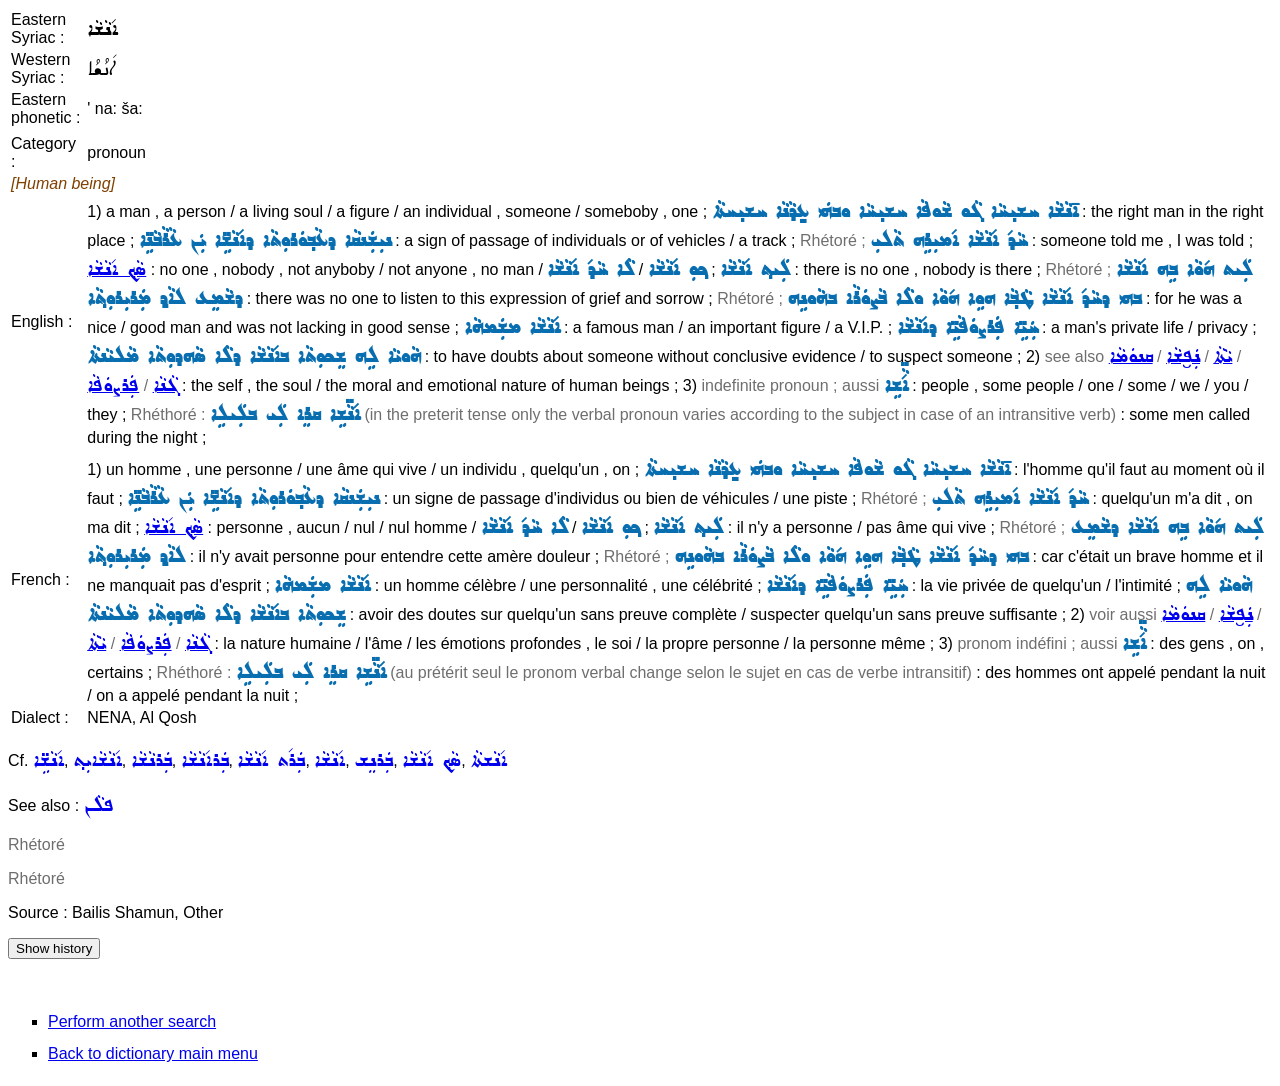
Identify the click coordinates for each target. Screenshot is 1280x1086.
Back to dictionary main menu (153, 1053)
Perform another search (132, 1021)
